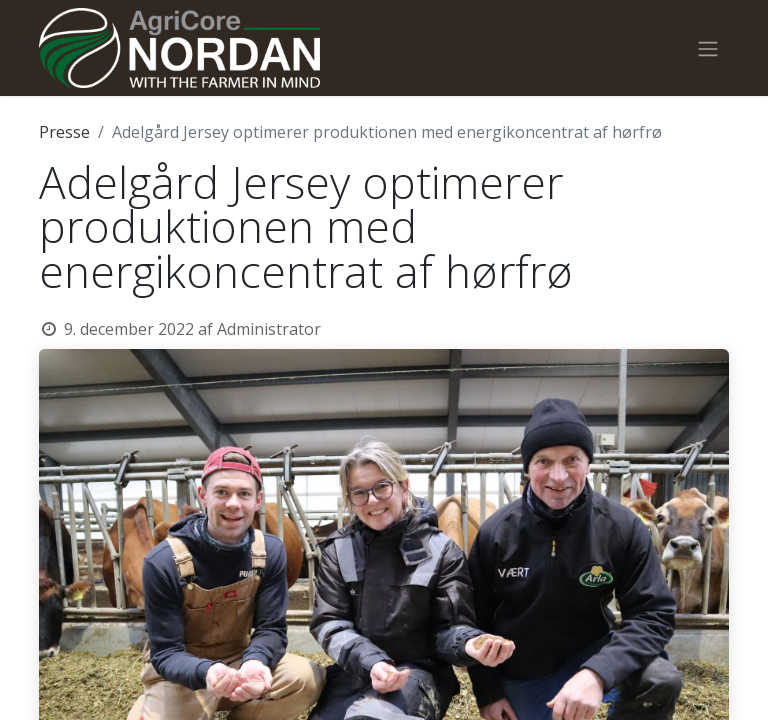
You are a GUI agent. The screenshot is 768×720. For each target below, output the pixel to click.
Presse (64, 132)
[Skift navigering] (708, 48)
